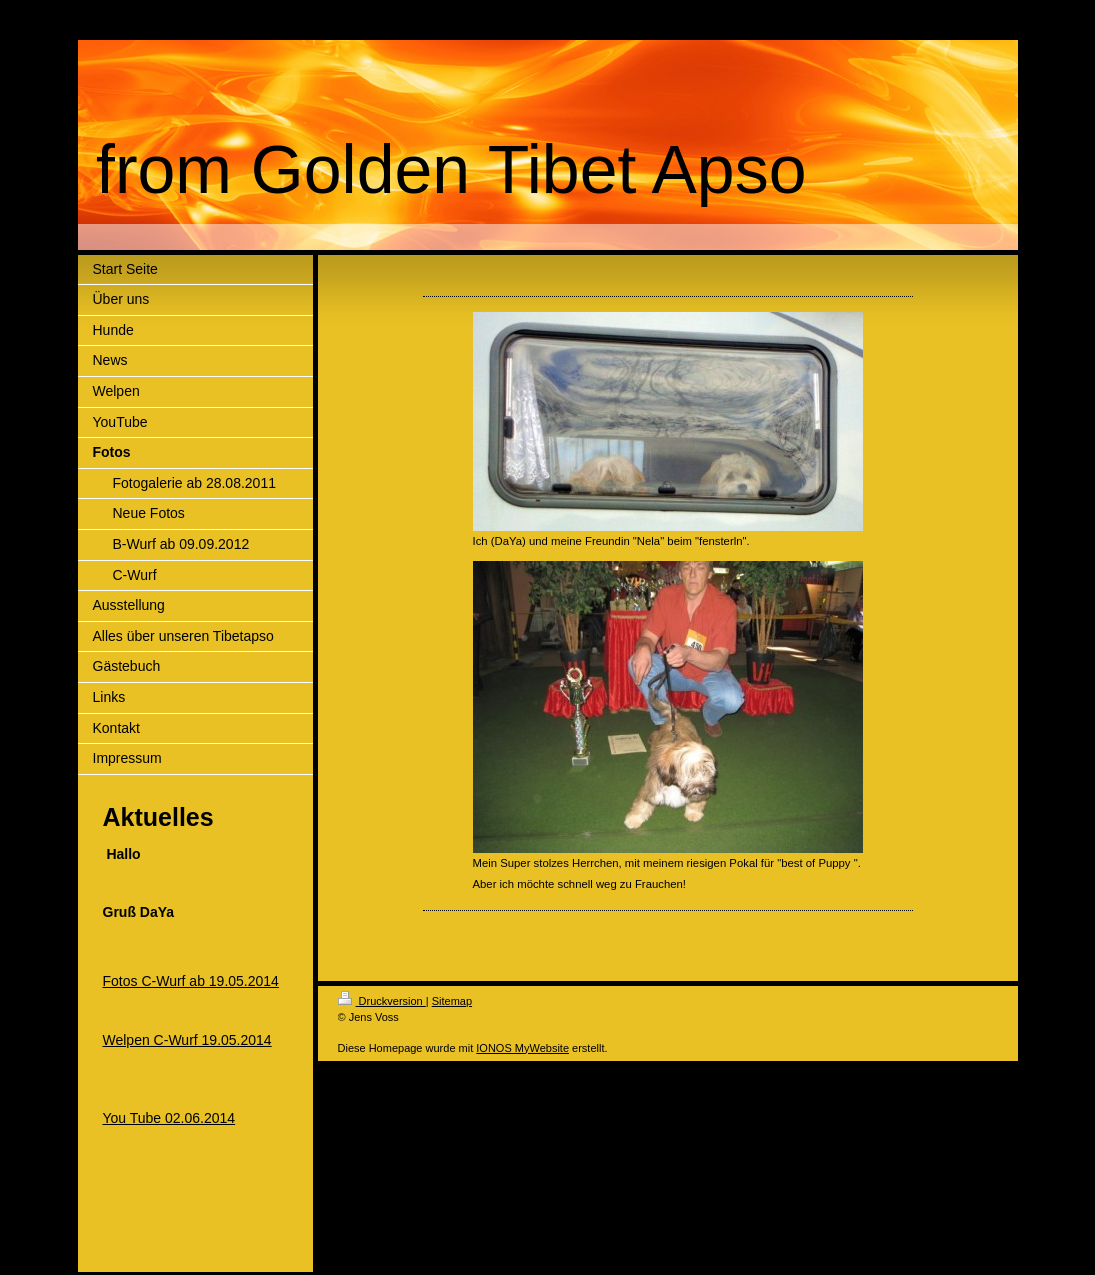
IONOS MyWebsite (522, 1048)
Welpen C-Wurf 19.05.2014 (187, 1040)
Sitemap (452, 1001)
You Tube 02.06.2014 (169, 1118)
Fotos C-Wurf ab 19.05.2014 (191, 981)
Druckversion (382, 1001)
